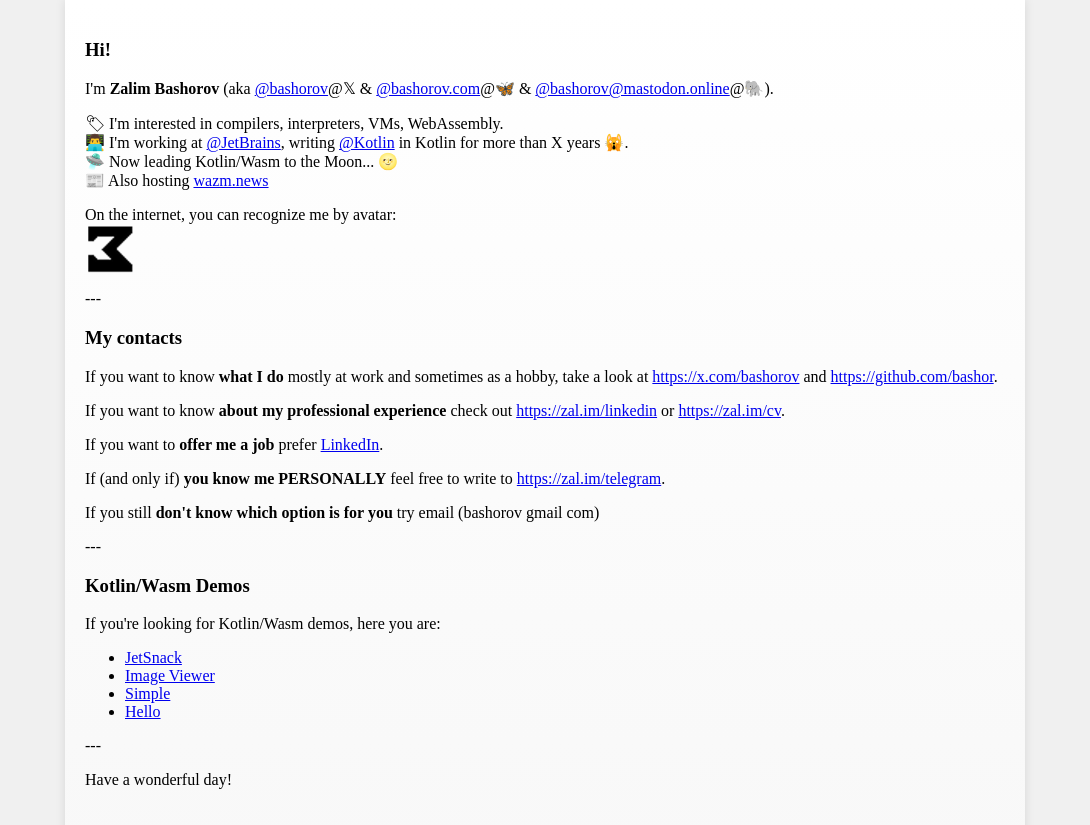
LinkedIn (350, 444)
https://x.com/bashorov (725, 376)
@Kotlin (367, 142)
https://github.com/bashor (912, 376)
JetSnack (153, 657)
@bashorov (291, 88)
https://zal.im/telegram (589, 478)
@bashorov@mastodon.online (632, 88)
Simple (147, 693)
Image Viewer (170, 675)
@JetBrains (244, 142)
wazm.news (230, 180)
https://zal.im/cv (729, 410)
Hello (143, 711)
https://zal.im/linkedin (586, 410)
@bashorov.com (428, 88)
